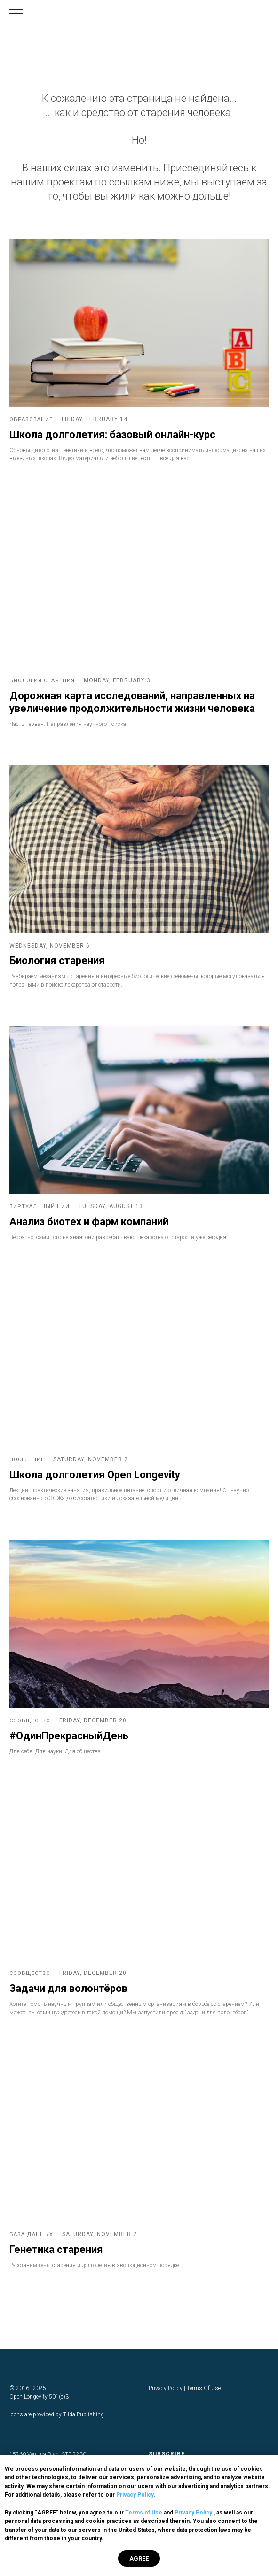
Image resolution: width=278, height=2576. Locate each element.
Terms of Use (143, 2512)
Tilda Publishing (83, 2414)
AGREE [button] (139, 2558)
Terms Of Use (204, 2388)
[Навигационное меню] (16, 14)
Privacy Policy (134, 2494)
